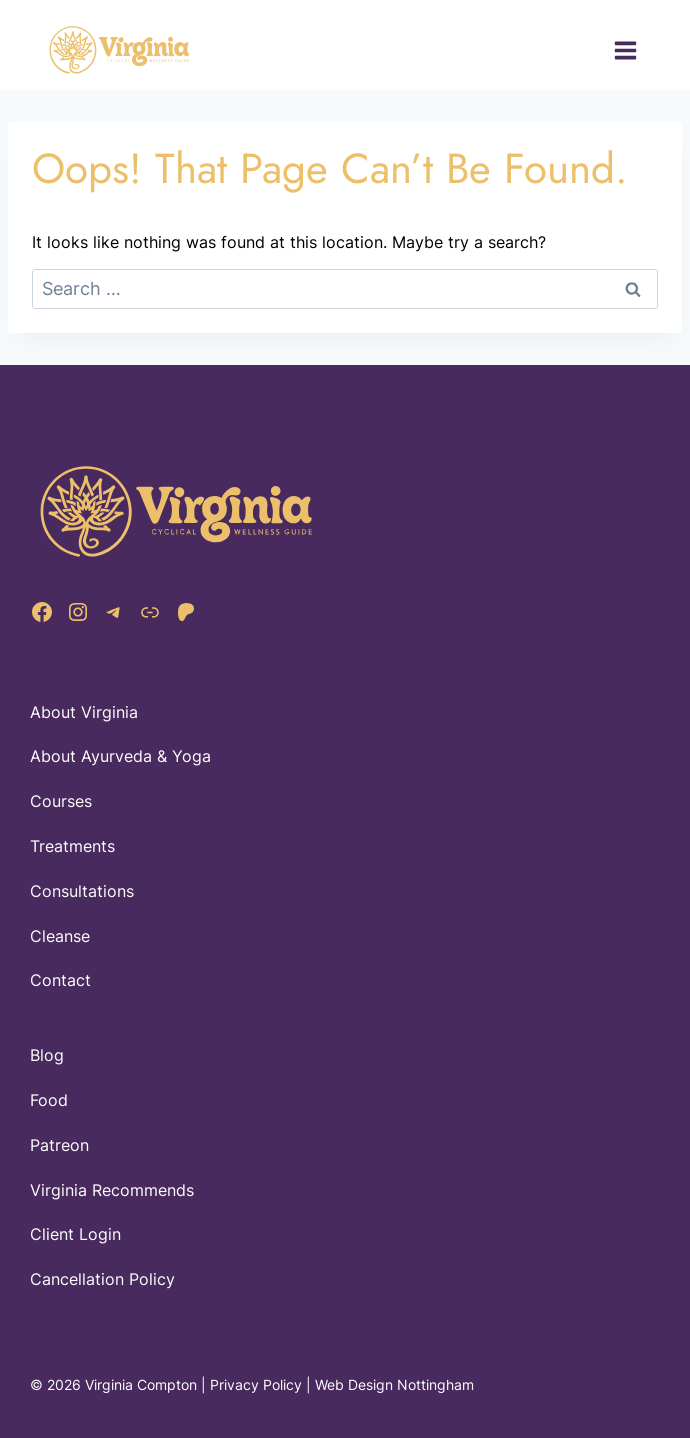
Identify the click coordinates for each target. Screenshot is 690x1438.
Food (49, 1100)
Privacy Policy (256, 1384)
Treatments (72, 846)
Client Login (75, 1234)
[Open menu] (625, 50)
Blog (47, 1055)
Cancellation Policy (102, 1279)
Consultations (82, 891)
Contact (60, 980)
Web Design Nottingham (394, 1384)
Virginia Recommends (112, 1190)
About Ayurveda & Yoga (120, 756)
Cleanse (60, 936)
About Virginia (84, 712)
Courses (61, 801)
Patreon (59, 1145)
